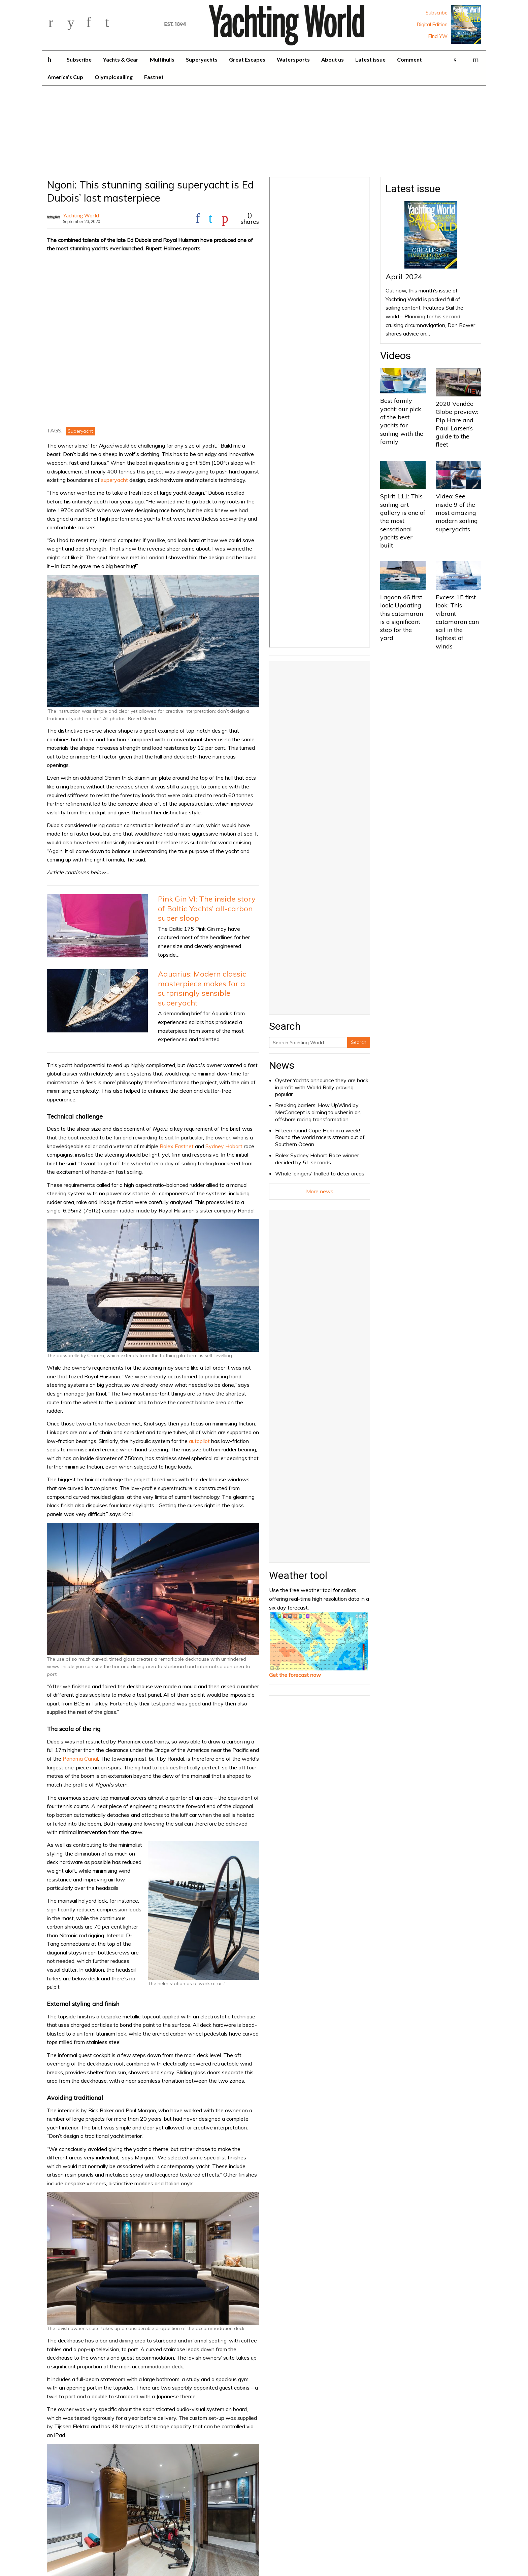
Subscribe (437, 13)
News (281, 1065)
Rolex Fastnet (177, 1146)
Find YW (438, 36)
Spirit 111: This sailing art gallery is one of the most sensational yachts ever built (402, 520)
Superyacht (80, 431)
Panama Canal (80, 1758)
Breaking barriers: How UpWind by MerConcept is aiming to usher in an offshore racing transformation (318, 1112)
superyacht (114, 480)
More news (319, 1191)
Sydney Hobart (223, 1146)
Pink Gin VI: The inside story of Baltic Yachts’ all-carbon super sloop (207, 908)
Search (358, 1042)
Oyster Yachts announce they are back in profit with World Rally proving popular (321, 1087)
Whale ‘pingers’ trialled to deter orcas (319, 1173)
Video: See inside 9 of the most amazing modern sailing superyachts (457, 512)
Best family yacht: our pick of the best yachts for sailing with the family (401, 421)
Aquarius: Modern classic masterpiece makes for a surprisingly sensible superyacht (202, 988)
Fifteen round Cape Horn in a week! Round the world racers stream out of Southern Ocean (320, 1137)
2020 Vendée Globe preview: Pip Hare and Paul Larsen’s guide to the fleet (457, 424)
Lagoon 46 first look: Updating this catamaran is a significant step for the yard (401, 617)
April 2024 (404, 276)
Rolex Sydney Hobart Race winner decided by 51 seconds (317, 1159)
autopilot (199, 1441)
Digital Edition (432, 25)
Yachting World (81, 215)
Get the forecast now (295, 1674)
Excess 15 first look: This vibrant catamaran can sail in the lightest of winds (457, 621)
